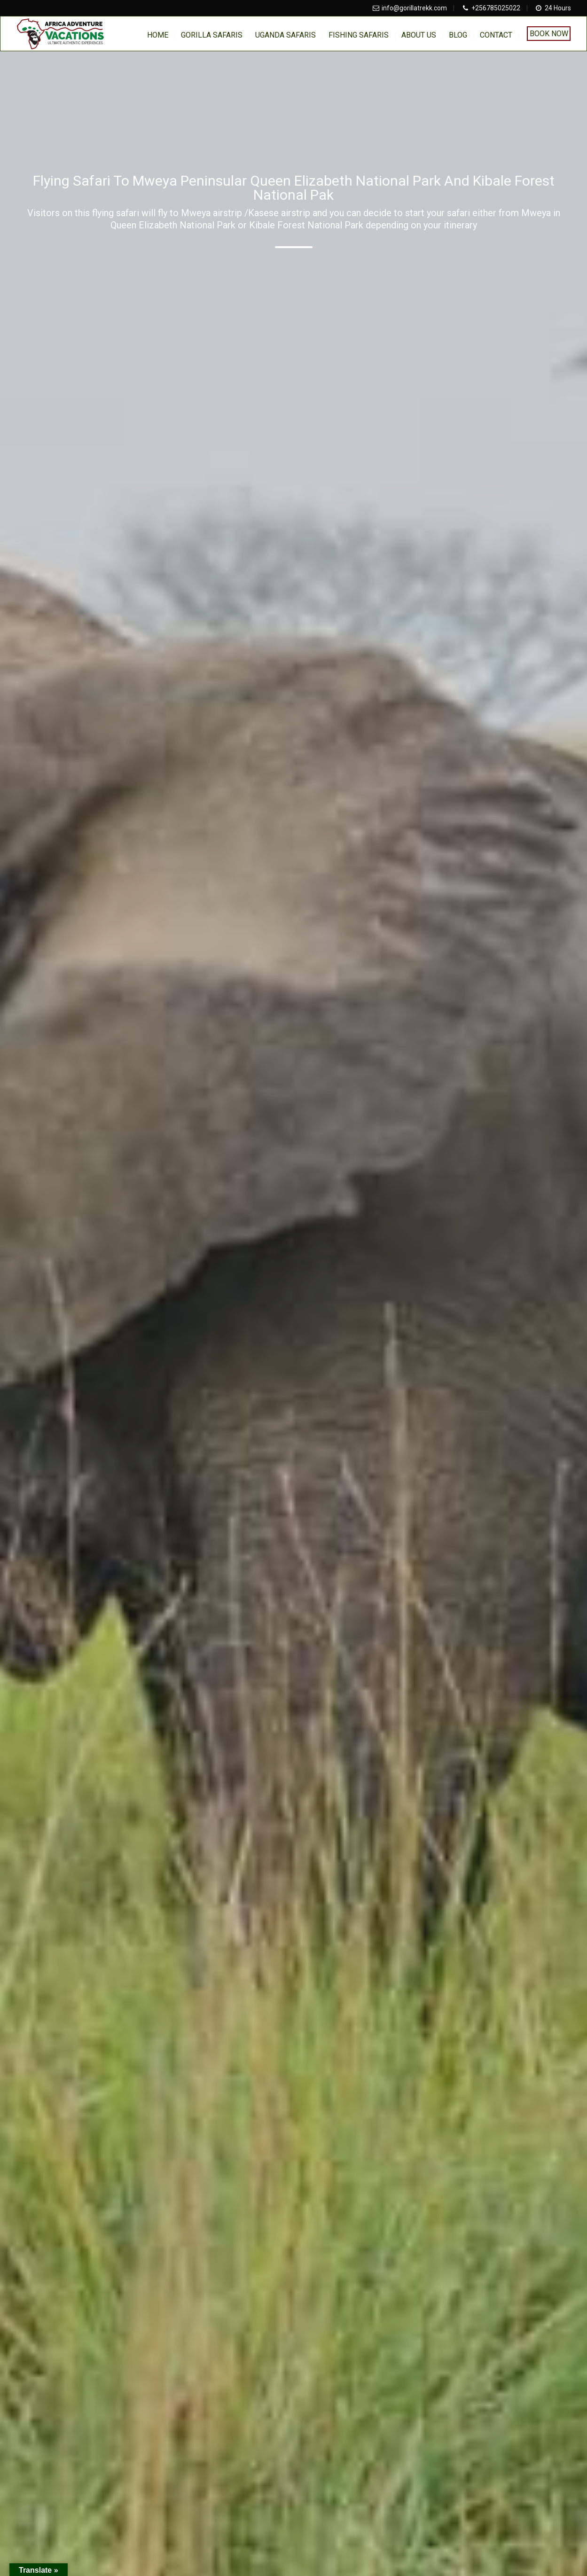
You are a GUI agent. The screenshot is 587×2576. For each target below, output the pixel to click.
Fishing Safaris (359, 35)
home (157, 35)
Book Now (549, 33)
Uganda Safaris (285, 35)
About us (418, 35)
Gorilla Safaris (212, 35)
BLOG (458, 35)
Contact (496, 35)
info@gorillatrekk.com (414, 8)
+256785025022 (495, 8)
